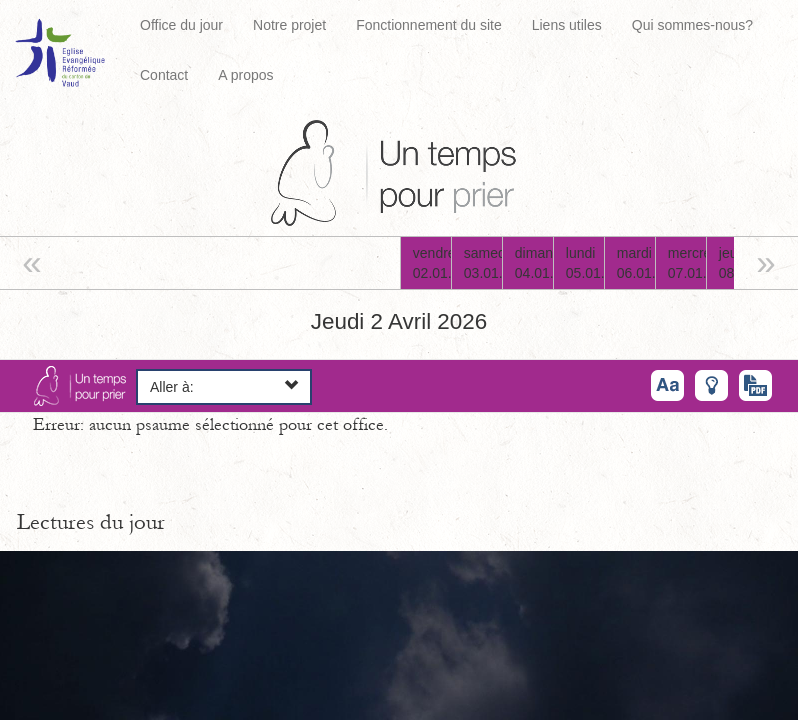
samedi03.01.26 (483, 263)
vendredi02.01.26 (432, 263)
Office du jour (181, 25)
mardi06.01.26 (636, 263)
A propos (245, 75)
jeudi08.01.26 (738, 263)
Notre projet (289, 25)
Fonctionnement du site (429, 25)
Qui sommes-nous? (692, 25)
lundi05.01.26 (585, 263)
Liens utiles (567, 25)
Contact (164, 75)
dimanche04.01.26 (534, 263)
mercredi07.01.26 (687, 263)
